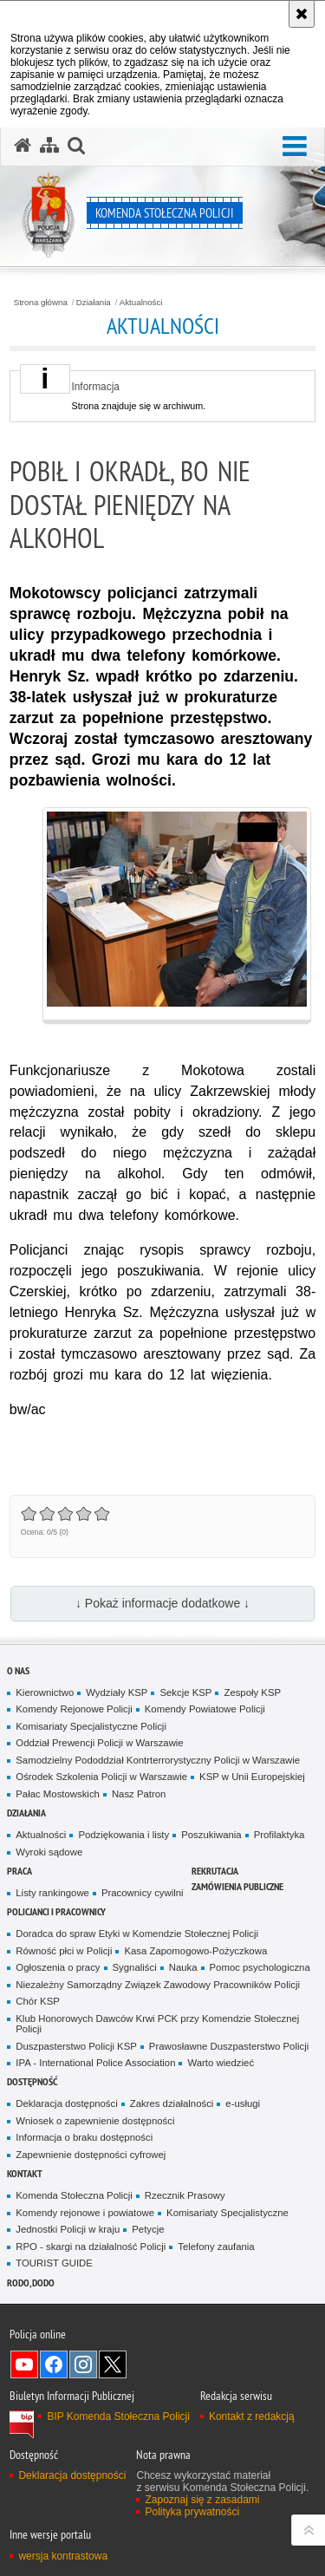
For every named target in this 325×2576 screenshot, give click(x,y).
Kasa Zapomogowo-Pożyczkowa (195, 1951)
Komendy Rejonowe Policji (74, 1709)
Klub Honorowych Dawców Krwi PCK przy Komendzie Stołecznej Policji (157, 2024)
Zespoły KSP (252, 1692)
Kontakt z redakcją (252, 2416)
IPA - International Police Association (95, 2063)
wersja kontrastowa (62, 2556)
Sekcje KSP (185, 1692)
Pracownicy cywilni (142, 1893)
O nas (18, 1670)
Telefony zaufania (216, 2246)
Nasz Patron (139, 1794)
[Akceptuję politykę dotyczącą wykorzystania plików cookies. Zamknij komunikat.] (302, 14)
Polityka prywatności (192, 2512)
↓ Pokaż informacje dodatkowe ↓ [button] (162, 1603)
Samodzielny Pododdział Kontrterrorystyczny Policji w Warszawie (158, 1760)
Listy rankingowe (52, 1893)
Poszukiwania (211, 1834)
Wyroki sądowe (49, 1852)
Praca (19, 1870)
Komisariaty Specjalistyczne (227, 2213)
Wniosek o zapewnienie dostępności (95, 2121)
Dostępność (32, 2081)
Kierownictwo (45, 1692)
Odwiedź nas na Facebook (54, 2364)
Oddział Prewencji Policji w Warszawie (99, 1743)
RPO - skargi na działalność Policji (91, 2246)
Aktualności (141, 302)
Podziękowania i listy (123, 1834)
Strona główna (41, 302)
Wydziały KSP (116, 1692)
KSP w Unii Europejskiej (252, 1776)
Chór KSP (38, 2001)
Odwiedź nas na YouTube (24, 2364)
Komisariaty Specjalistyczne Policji (91, 1726)
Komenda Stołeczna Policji (74, 2195)
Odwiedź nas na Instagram (83, 2364)
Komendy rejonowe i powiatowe (85, 2213)
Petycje (148, 2229)
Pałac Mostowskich (58, 1794)
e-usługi (242, 2103)
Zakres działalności (172, 2103)
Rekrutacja (215, 1870)
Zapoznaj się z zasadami (202, 2500)
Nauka (183, 1967)
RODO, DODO (31, 2282)
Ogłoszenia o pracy (58, 1967)
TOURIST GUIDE (54, 2263)
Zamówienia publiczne (237, 1886)
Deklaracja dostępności (66, 2103)
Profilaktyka (279, 1834)
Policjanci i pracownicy (56, 1911)
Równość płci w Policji (64, 1951)
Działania (93, 302)
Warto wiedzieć (220, 2063)
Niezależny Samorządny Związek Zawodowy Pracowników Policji (158, 1984)
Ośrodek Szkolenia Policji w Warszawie (101, 1776)
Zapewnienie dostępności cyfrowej (91, 2154)
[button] (295, 147)
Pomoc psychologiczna (260, 1967)
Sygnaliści (135, 1967)
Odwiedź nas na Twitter (113, 2364)
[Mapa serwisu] (49, 145)
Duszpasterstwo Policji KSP (76, 2046)
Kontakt (24, 2173)
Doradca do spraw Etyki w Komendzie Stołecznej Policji (137, 1933)
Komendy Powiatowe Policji (205, 1709)
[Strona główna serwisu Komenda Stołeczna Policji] (22, 145)
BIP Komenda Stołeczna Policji (118, 2416)
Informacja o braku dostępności (84, 2137)
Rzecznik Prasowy (185, 2195)
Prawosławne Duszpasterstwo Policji (229, 2046)
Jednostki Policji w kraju (68, 2229)
